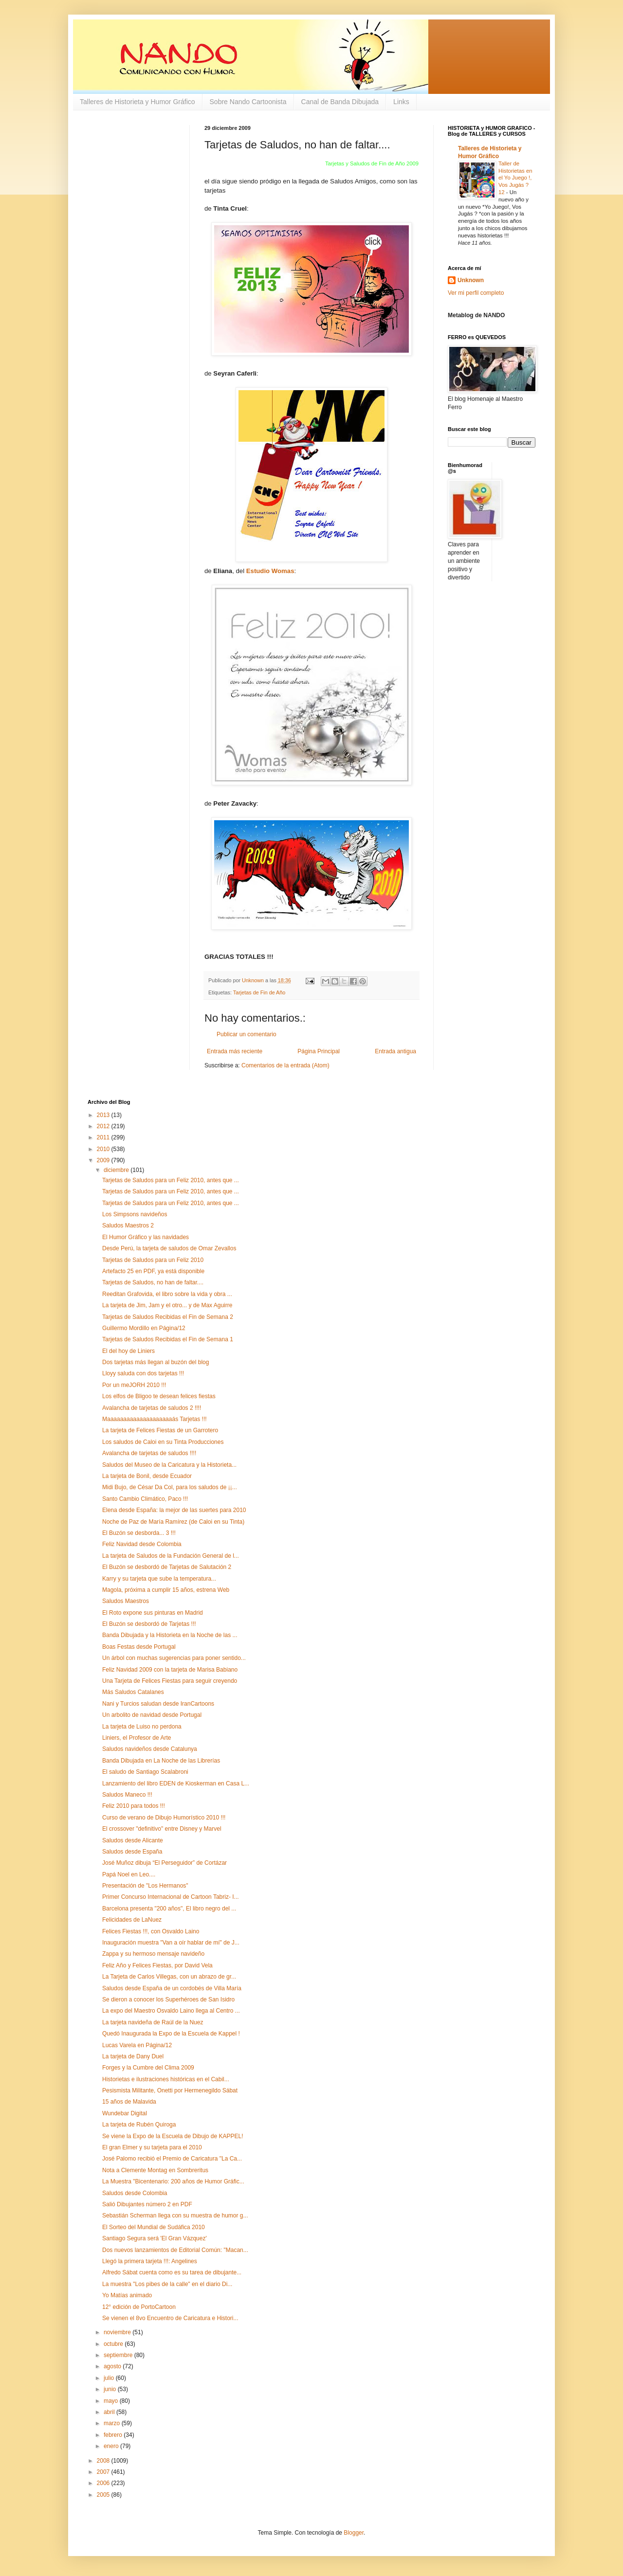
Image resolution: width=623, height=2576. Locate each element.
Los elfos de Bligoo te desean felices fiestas (159, 1396)
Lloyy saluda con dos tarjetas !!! (143, 1373)
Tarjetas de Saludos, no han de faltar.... (152, 1282)
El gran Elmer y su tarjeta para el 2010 (152, 2147)
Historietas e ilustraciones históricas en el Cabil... (165, 2079)
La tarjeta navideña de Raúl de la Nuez (152, 2022)
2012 (104, 1126)
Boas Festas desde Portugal (139, 1646)
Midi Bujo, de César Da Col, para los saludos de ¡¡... (169, 1487)
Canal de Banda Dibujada (340, 102)
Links (401, 102)
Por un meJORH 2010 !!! (134, 1385)
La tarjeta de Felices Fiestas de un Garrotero (160, 1430)
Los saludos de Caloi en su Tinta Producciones (163, 1442)
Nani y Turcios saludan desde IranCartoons (158, 1703)
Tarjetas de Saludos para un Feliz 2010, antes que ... (170, 1180)
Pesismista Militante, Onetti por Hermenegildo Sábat (170, 2090)
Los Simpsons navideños (134, 1214)
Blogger (354, 2532)
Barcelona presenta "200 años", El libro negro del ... (169, 1908)
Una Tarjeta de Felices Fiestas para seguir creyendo (169, 1680)
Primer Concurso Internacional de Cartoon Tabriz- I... (170, 1896)
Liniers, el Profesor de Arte (136, 1737)
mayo (112, 2400)
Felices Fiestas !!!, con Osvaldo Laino (150, 1931)
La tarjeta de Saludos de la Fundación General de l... (170, 1555)
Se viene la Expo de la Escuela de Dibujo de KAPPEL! (172, 2136)
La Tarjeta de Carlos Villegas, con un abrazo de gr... (169, 1976)
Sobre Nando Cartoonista (248, 102)
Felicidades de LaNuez (132, 1919)
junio (111, 2389)
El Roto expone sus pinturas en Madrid (152, 1612)
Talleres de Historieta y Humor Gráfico (137, 102)
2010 (104, 1149)
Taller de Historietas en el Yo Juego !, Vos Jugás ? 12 (515, 178)
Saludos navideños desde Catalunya (149, 1749)
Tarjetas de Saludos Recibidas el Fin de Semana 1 (167, 1339)
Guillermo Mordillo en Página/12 (143, 1328)
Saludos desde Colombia (134, 2193)
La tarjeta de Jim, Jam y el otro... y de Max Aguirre (167, 1305)
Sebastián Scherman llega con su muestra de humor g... (175, 2215)
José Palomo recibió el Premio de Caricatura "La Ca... (172, 2158)
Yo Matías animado (127, 2295)
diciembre (117, 1170)
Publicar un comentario (246, 1034)
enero (112, 2446)
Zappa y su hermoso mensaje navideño (153, 1953)
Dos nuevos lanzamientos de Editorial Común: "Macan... (175, 2250)
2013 (104, 1115)
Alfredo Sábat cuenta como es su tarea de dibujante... (171, 2272)
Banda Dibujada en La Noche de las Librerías (161, 1760)
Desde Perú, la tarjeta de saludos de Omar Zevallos (169, 1248)
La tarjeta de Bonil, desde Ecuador (147, 1476)
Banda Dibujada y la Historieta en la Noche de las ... (170, 1635)
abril (110, 2412)
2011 (104, 1137)
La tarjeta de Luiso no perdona (142, 1726)
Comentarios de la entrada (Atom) (285, 1065)
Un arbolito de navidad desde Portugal (152, 1714)
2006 (104, 2483)
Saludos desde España (132, 1851)
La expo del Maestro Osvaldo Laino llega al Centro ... (171, 2010)
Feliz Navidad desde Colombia (142, 1544)
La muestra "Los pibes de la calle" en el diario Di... (167, 2284)
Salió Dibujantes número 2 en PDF (147, 2204)
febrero (114, 2435)
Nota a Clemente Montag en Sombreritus (155, 2170)
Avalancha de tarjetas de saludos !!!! (149, 1453)
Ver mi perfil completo (476, 292)
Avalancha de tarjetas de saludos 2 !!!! (151, 1408)
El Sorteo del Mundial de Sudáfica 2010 (153, 2227)
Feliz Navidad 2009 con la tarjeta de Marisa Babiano (170, 1669)
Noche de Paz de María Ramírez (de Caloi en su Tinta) (173, 1521)
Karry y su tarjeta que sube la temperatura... (159, 1578)
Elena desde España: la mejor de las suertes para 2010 (174, 1510)
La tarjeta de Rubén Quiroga (139, 2124)
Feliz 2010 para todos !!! (133, 1805)
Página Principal (318, 1051)
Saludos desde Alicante (132, 1840)
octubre (114, 2344)
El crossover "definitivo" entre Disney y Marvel (161, 1828)
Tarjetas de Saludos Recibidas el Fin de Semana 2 (167, 1317)
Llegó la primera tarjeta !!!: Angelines (149, 2261)
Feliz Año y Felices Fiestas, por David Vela (157, 1965)
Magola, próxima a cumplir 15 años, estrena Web (165, 1589)
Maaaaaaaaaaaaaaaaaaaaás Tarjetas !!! (154, 1419)
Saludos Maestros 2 (128, 1225)
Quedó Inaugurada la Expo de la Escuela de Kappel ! (171, 2033)
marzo (113, 2423)
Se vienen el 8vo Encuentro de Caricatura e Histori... (170, 2318)
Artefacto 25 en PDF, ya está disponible (153, 1271)
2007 (104, 2471)
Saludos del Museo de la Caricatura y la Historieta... (169, 1464)
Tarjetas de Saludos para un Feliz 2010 (152, 1260)
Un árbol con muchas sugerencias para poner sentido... (174, 1658)
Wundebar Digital (124, 2113)
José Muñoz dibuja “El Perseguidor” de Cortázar (164, 1862)
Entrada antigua (395, 1051)
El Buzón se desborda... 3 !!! (139, 1533)
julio (110, 2378)
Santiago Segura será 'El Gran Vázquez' (154, 2238)
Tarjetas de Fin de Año (259, 992)
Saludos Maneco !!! (127, 1794)
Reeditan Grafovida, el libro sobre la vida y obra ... (167, 1294)
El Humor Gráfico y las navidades (145, 1237)
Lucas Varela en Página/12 (137, 2045)
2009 (104, 1160)
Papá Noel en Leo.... (128, 1874)
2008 (104, 2460)
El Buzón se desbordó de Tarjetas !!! (149, 1624)
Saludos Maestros (125, 1601)
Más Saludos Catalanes (133, 1692)
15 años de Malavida (129, 2101)
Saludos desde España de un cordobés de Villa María (171, 1988)
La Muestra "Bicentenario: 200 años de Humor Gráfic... (173, 2181)
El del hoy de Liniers (128, 1351)
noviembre (118, 2332)
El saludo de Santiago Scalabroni (145, 1771)
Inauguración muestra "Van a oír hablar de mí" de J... (170, 1942)
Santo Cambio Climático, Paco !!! (145, 1498)
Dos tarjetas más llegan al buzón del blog (155, 1362)
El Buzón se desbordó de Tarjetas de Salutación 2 (166, 1567)
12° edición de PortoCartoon (139, 2307)
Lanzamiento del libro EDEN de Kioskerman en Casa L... (175, 1783)
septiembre (119, 2355)
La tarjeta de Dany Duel (133, 2056)
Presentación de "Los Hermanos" (145, 1885)
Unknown (471, 280)
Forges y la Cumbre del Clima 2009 (148, 2067)
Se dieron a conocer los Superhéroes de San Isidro (168, 1999)
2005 (104, 2494)
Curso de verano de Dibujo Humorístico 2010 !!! (163, 1817)
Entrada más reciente (234, 1051)
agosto (113, 2366)
